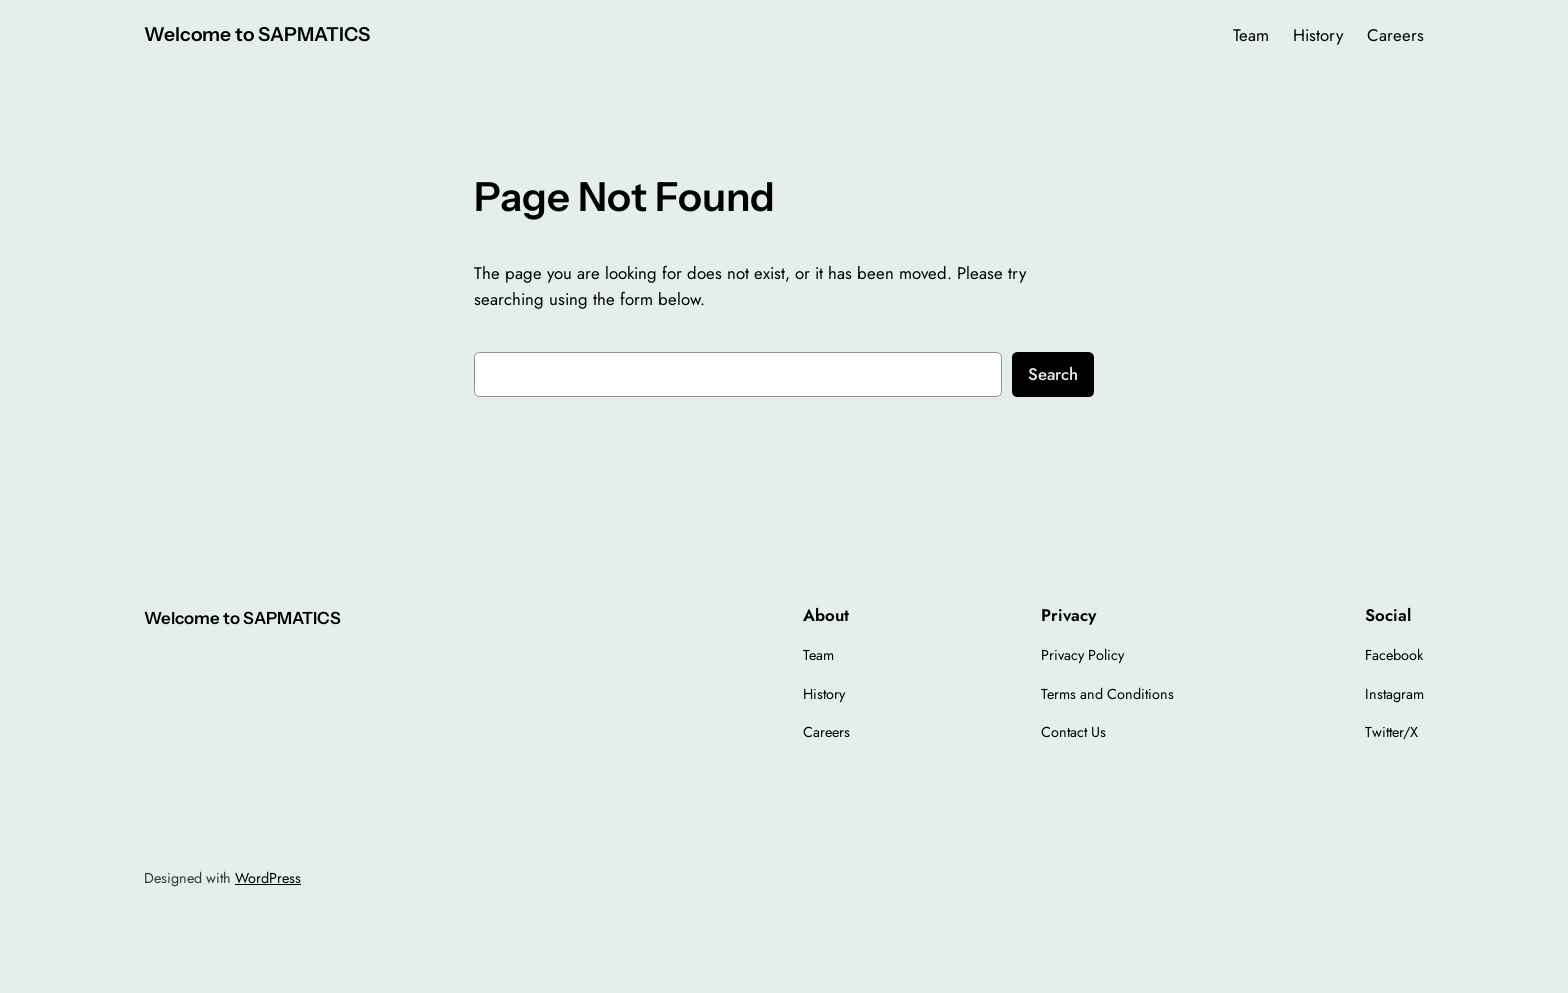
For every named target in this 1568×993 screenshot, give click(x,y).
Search (1053, 374)
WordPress (268, 878)
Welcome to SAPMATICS (257, 34)
